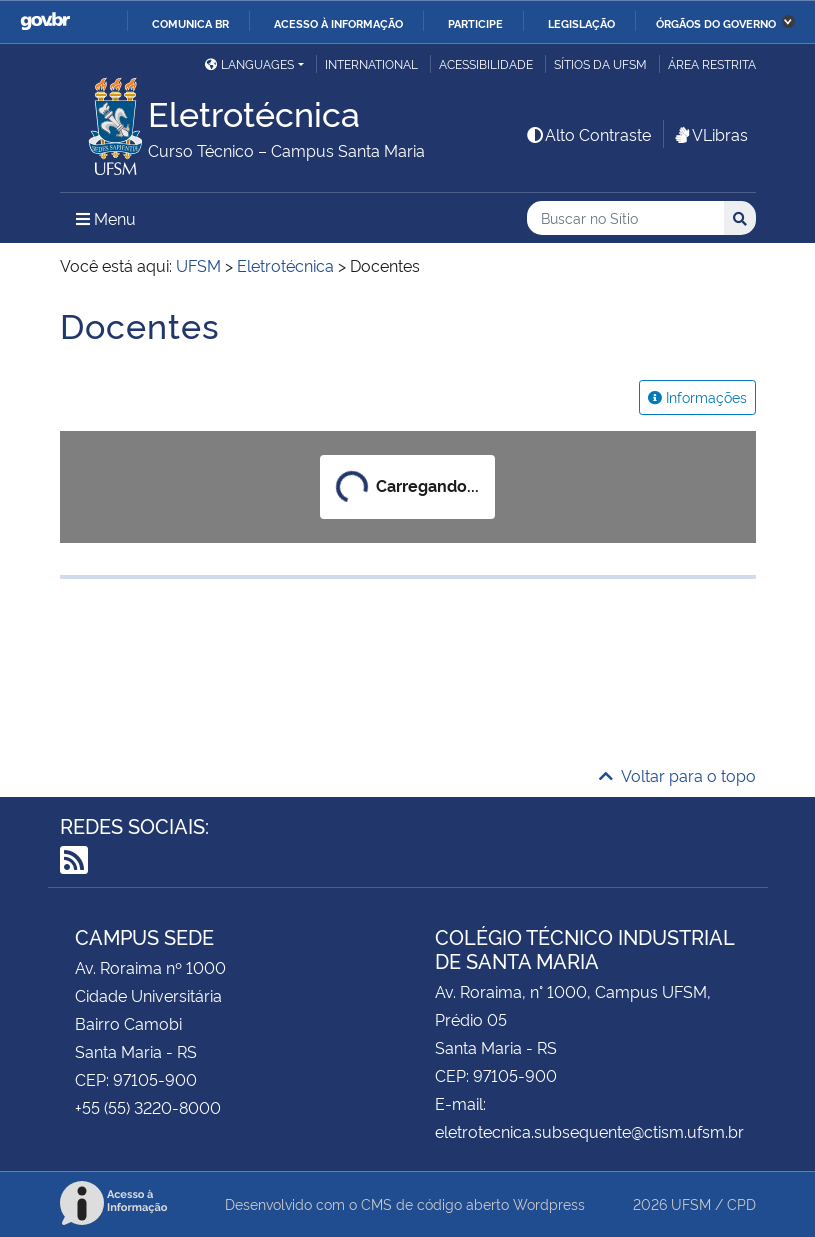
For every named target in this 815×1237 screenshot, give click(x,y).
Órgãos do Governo (716, 23)
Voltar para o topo (677, 775)
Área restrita (712, 63)
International (371, 63)
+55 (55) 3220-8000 (148, 1107)
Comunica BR (190, 23)
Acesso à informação (338, 23)
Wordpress (549, 1203)
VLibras (710, 134)
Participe (475, 23)
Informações (697, 396)
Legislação (581, 23)
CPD (741, 1203)
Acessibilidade (486, 63)
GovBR (45, 21)
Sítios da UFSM (600, 63)
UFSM (691, 1203)
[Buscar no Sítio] (625, 218)
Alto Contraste (588, 134)
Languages (249, 63)
